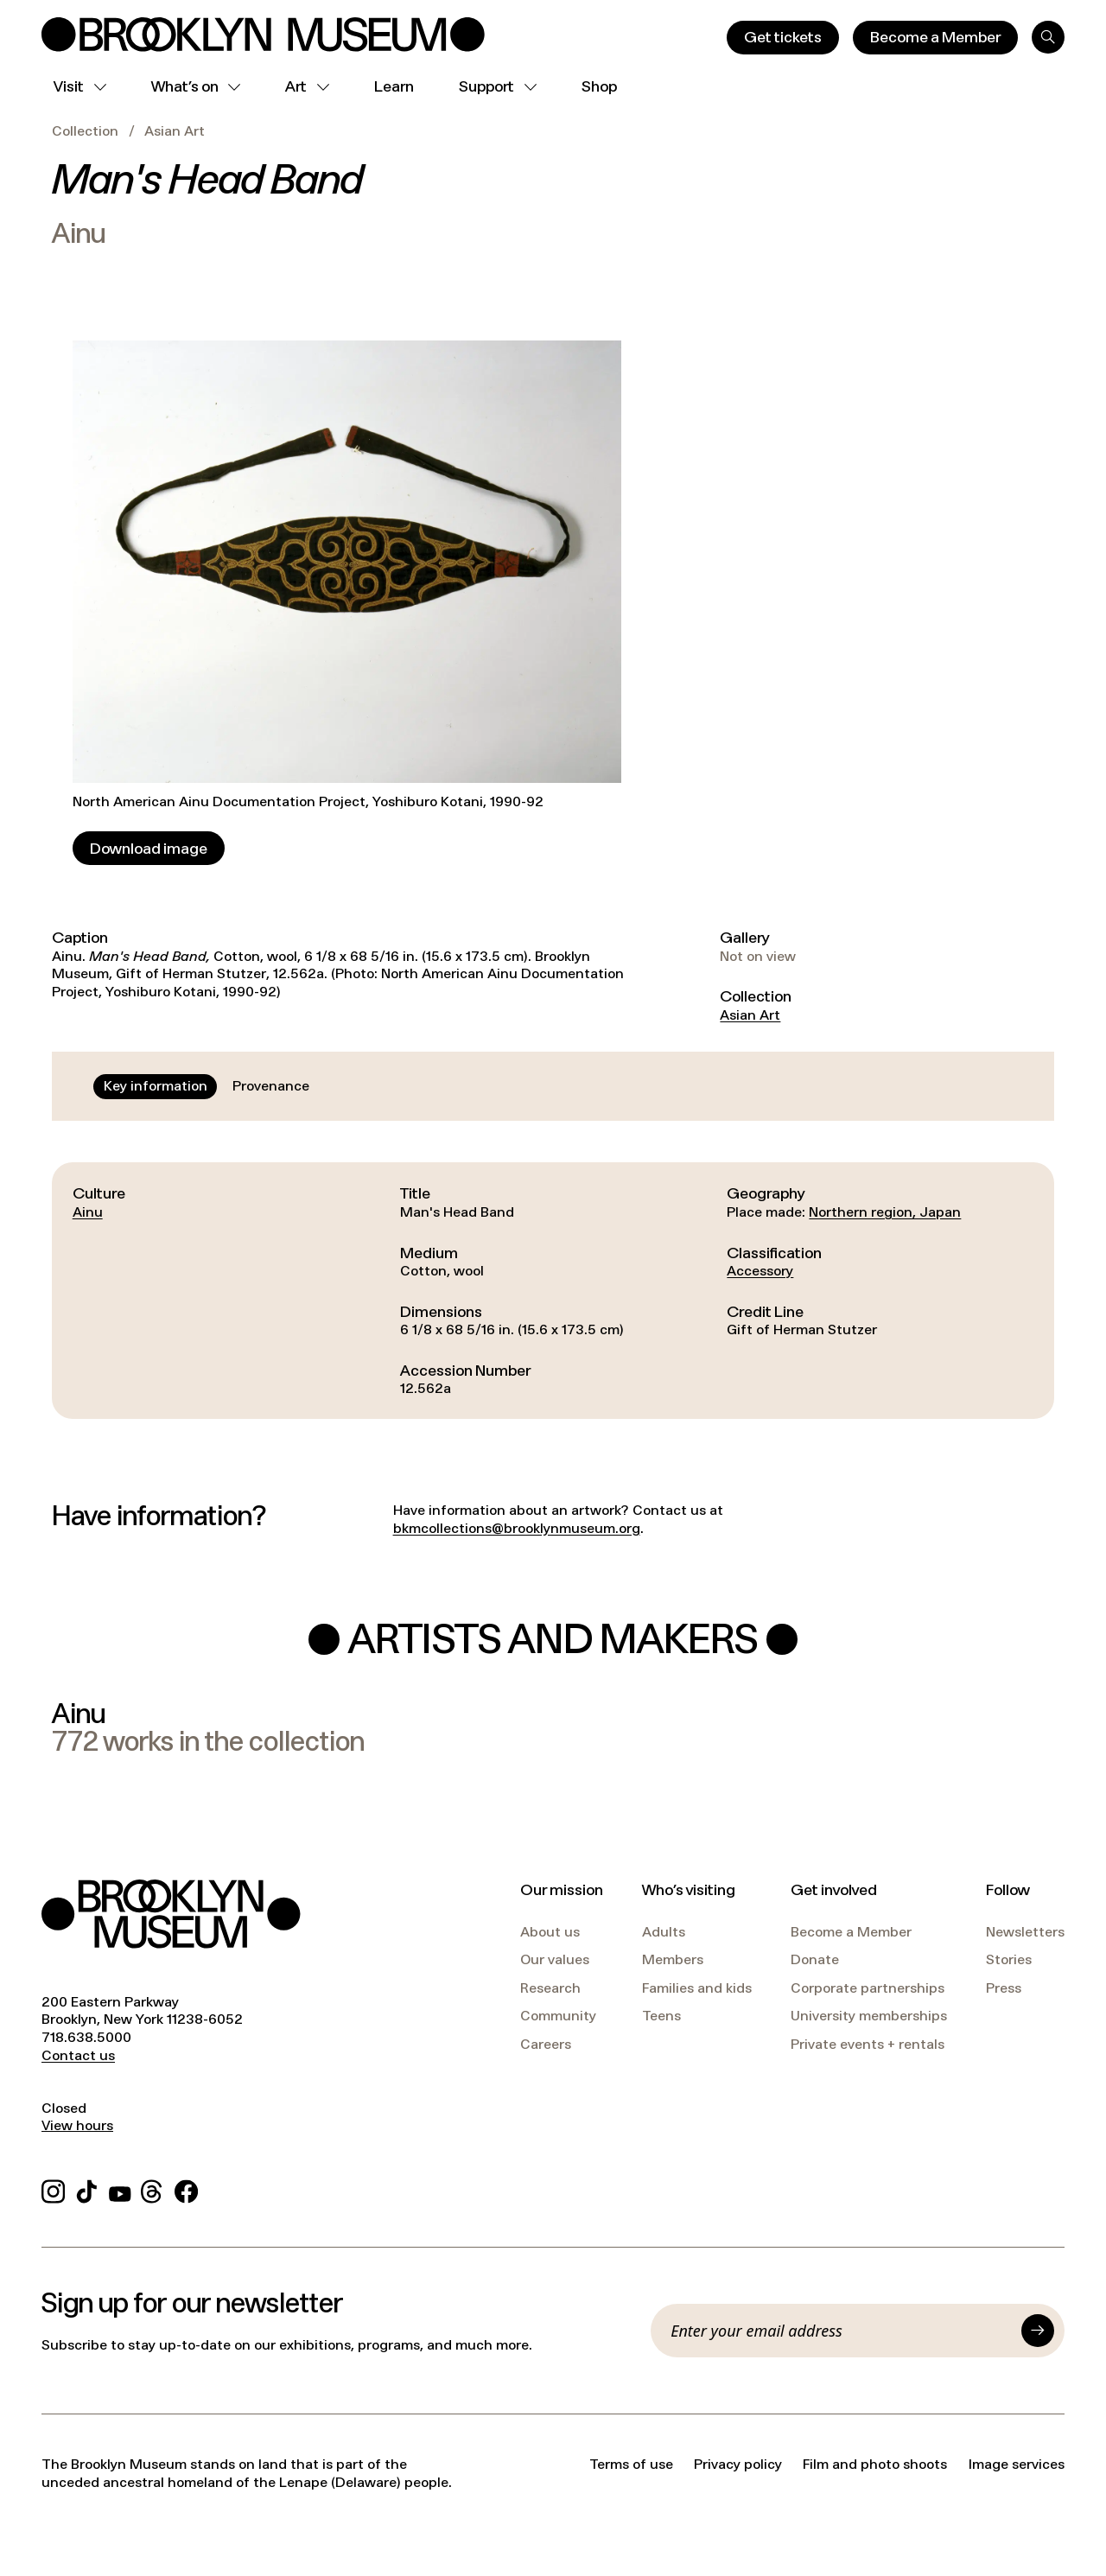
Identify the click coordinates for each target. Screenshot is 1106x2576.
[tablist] (206, 1086)
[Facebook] (186, 2188)
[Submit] (1037, 2330)
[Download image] (149, 848)
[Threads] (152, 2188)
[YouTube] (120, 2188)
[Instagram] (53, 2188)
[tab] (155, 1086)
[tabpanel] (553, 1290)
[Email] (840, 2330)
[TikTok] (87, 2188)
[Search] (1048, 37)
